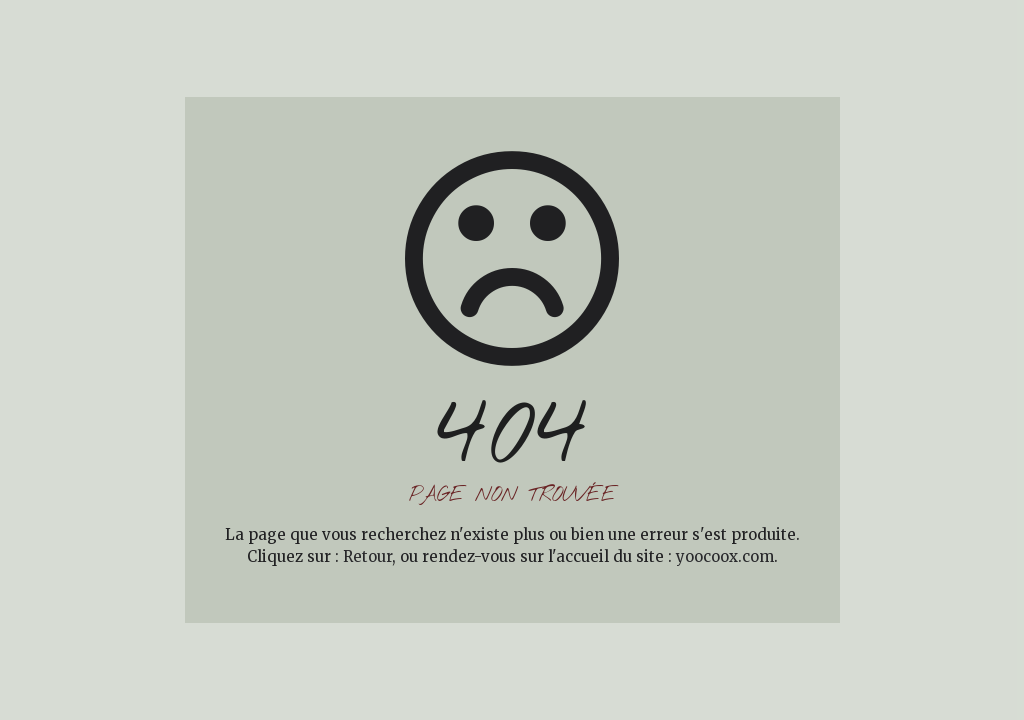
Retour (367, 556)
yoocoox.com (725, 556)
